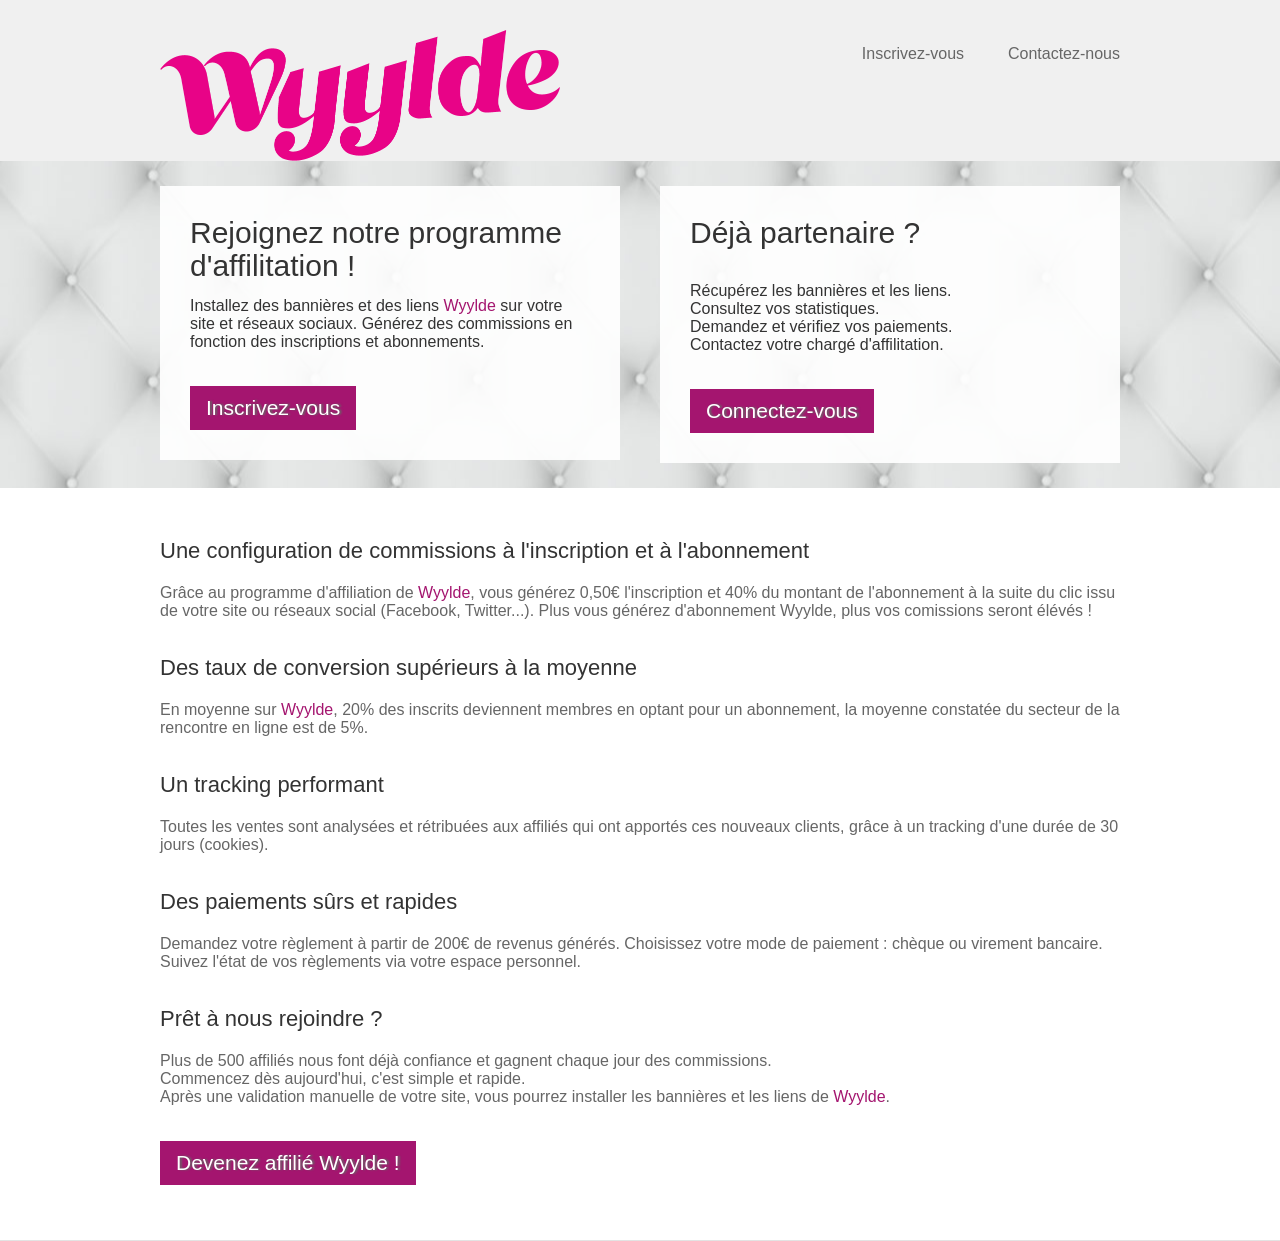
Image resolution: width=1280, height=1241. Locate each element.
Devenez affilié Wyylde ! (288, 1162)
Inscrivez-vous (913, 53)
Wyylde (469, 305)
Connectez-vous (782, 410)
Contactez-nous (1064, 53)
